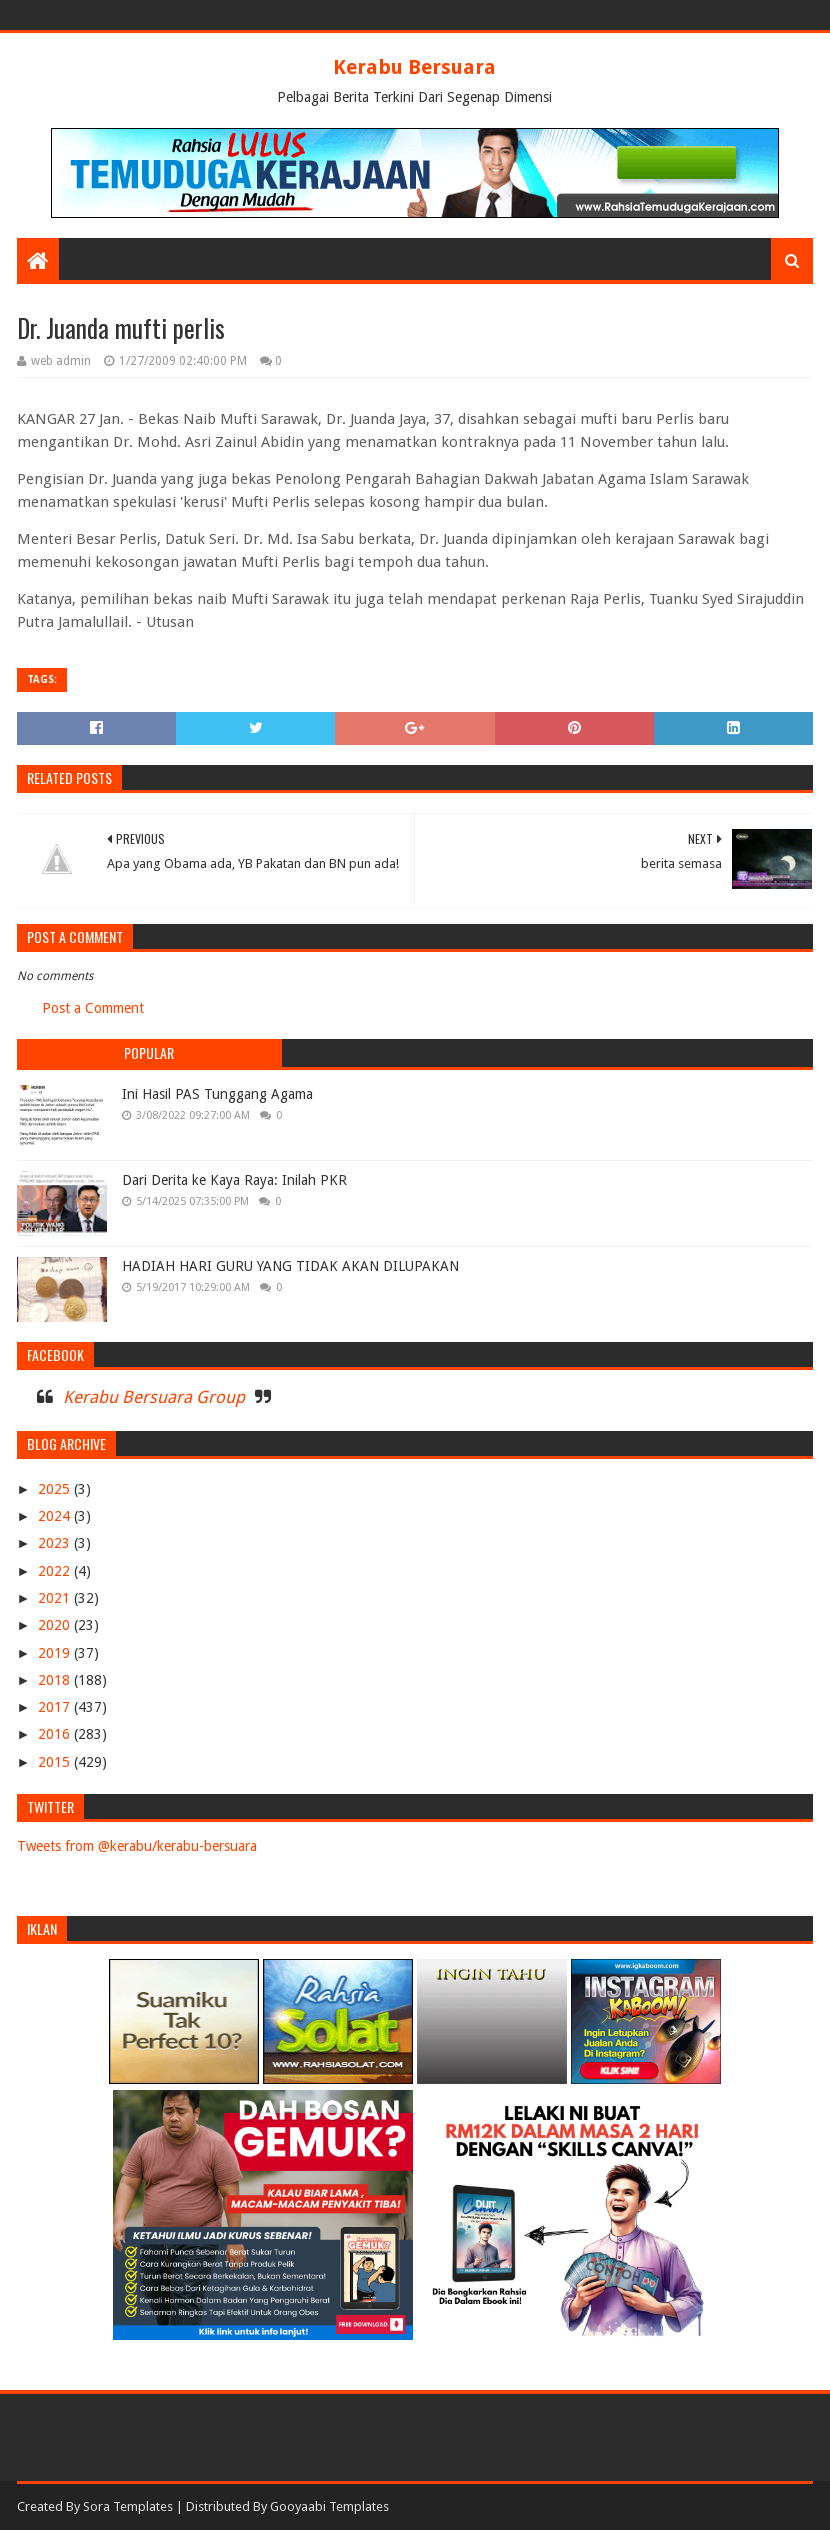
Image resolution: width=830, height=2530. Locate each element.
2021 (56, 1598)
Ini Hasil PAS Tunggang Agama (217, 1094)
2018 (56, 1680)
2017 (56, 1707)
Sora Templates (128, 2506)
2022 (56, 1571)
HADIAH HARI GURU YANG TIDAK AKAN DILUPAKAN (290, 1266)
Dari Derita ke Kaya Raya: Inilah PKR (234, 1180)
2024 (56, 1516)
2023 (56, 1543)
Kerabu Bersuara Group (154, 1397)
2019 (56, 1653)
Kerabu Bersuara (414, 67)
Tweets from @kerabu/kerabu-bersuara (137, 1846)
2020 (56, 1625)
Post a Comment (93, 1008)
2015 (56, 1762)
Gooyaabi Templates (329, 2506)
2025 (56, 1489)
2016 (56, 1734)
